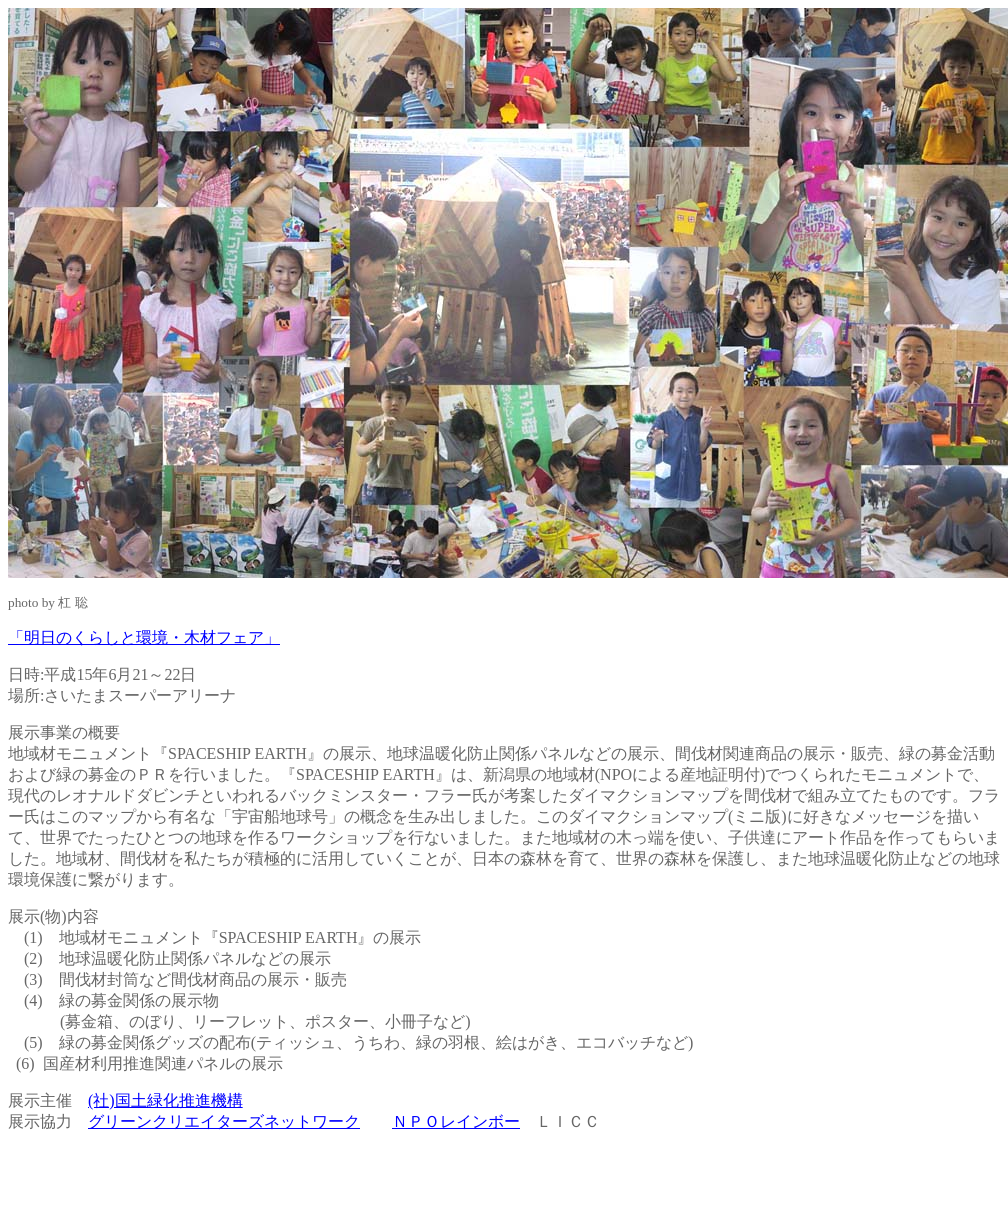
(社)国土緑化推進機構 (165, 1100)
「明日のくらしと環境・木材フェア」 (144, 637)
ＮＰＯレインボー (456, 1121)
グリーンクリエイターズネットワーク (224, 1121)
